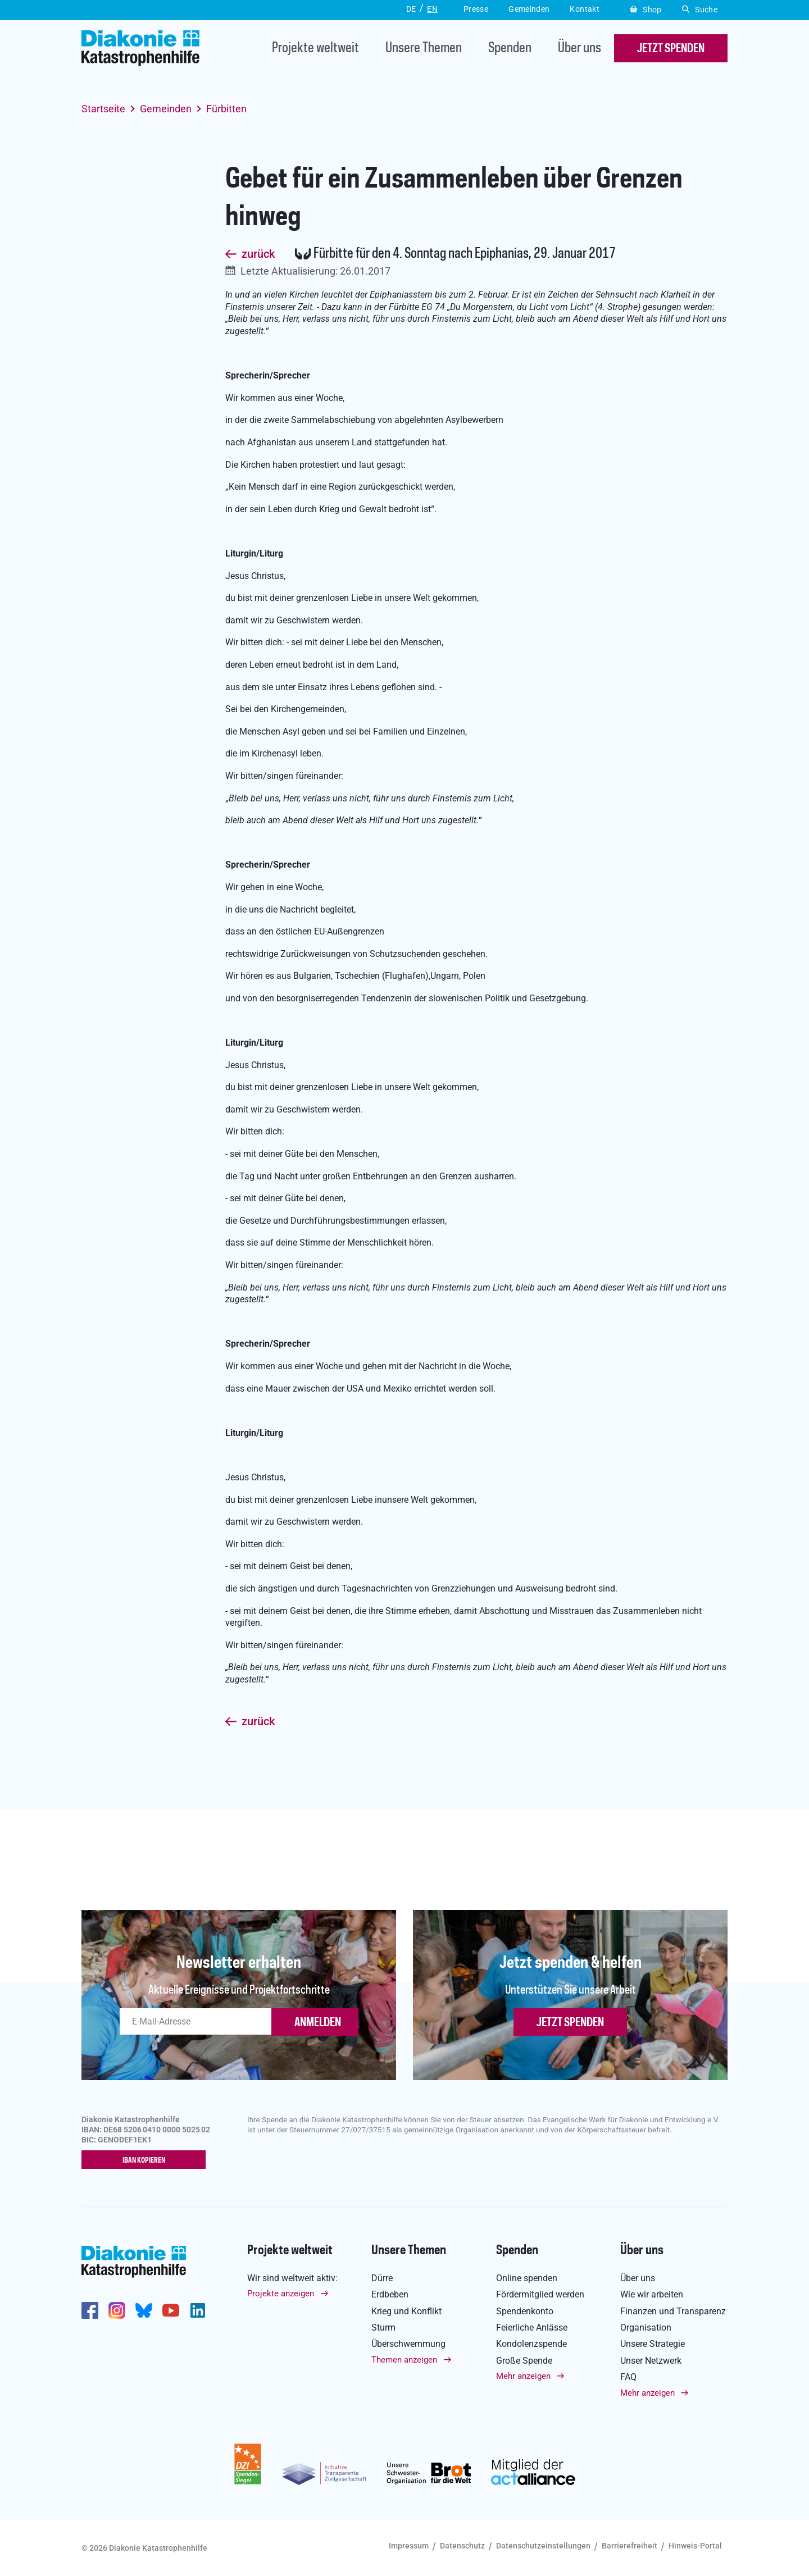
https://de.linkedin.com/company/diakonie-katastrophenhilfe (197, 2311)
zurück (258, 254)
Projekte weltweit (315, 49)
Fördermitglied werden (540, 2295)
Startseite (103, 109)
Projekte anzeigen (280, 2294)
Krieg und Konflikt (406, 2311)
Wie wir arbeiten (651, 2295)
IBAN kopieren (146, 2160)
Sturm (383, 2328)
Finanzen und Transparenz (673, 2311)
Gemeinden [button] (528, 8)
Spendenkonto (524, 2311)
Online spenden (526, 2278)
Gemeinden (166, 109)
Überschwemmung (408, 2344)
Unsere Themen (423, 49)
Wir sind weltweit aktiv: (292, 2278)
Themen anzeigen (404, 2360)
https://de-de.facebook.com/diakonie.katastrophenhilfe (89, 2311)
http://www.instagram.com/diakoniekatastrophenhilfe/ (116, 2311)
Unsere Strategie (652, 2344)
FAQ (628, 2377)
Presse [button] (475, 8)
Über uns (579, 49)
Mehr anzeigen (523, 2377)
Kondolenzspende (531, 2344)
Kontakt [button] (584, 8)
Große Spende (524, 2360)
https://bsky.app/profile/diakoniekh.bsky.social (143, 2311)
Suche (699, 9)
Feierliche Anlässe (531, 2328)
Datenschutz (462, 2545)
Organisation (645, 2328)
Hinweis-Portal (695, 2545)
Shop (646, 9)
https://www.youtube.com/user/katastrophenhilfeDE (170, 2311)
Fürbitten (226, 109)
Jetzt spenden (570, 2022)
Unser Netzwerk (650, 2360)
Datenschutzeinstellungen (543, 2545)
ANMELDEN (317, 2022)
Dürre (382, 2278)
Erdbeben (389, 2295)
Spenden (509, 49)
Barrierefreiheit (629, 2545)
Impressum (409, 2545)
